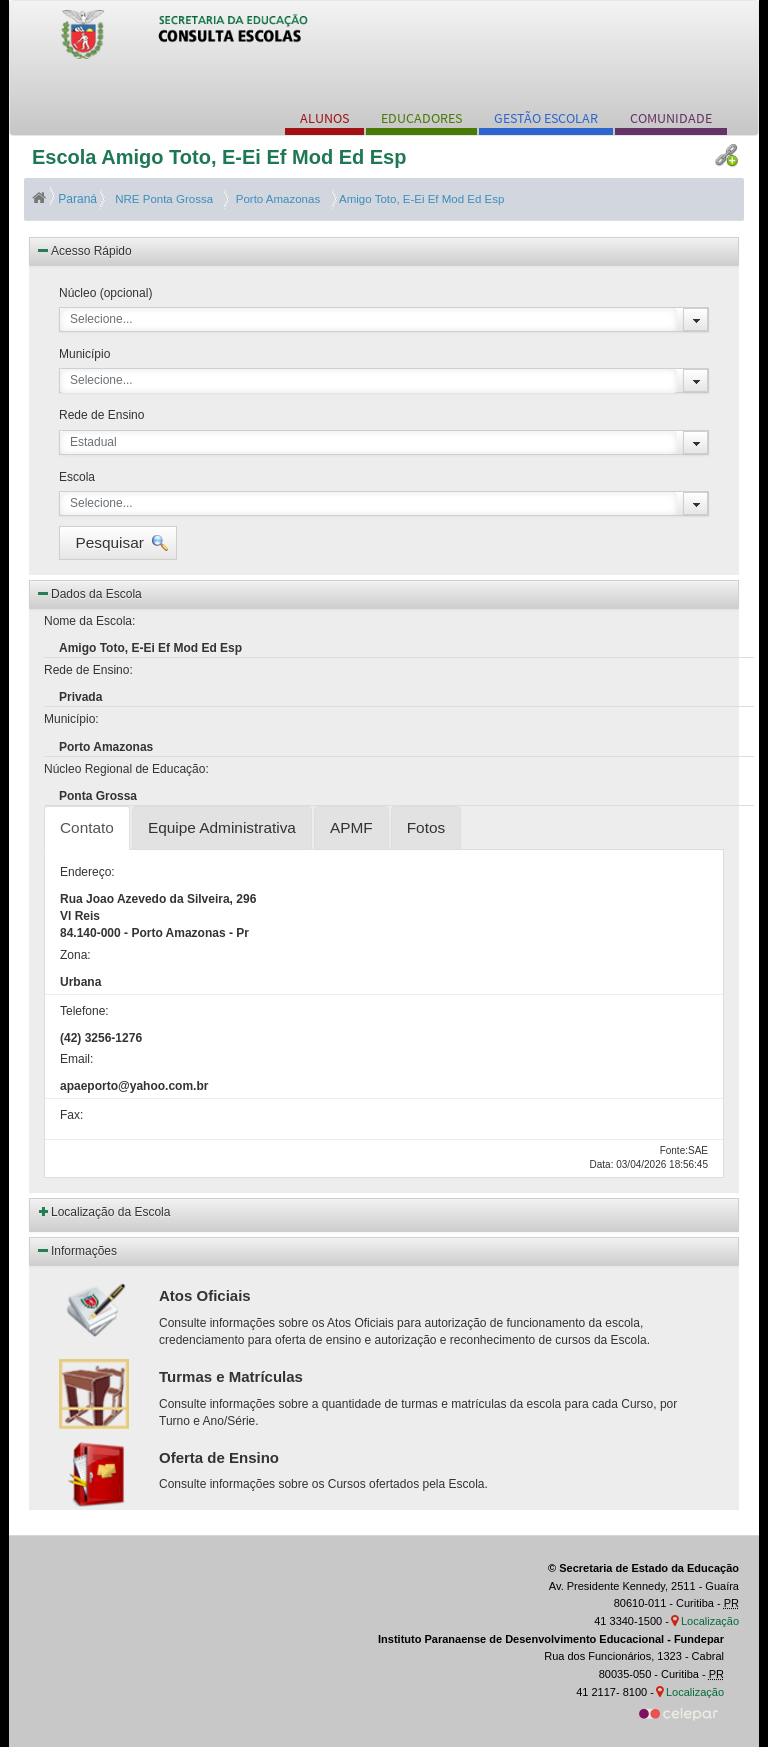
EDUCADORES (421, 118)
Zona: (75, 955)
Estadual (93, 442)
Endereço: (87, 872)
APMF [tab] (351, 827)
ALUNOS (324, 118)
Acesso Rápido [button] (83, 250)
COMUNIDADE (671, 118)
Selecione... (101, 319)
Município (84, 354)
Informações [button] (76, 1250)
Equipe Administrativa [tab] (222, 827)
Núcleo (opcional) (105, 293)
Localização (710, 1621)
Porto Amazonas (274, 199)
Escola (77, 477)
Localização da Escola (110, 1212)
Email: (76, 1059)
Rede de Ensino (101, 415)
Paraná (66, 199)
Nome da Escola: (89, 621)
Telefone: (84, 1011)
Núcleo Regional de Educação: (126, 769)
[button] (118, 543)
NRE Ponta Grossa (162, 199)
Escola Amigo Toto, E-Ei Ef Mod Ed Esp (219, 157)
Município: (71, 719)
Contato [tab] (87, 827)
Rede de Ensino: (88, 670)
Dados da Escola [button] (88, 593)
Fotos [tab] (426, 827)
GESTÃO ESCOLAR (546, 118)
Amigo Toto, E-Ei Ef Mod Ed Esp (421, 199)
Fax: (71, 1115)
